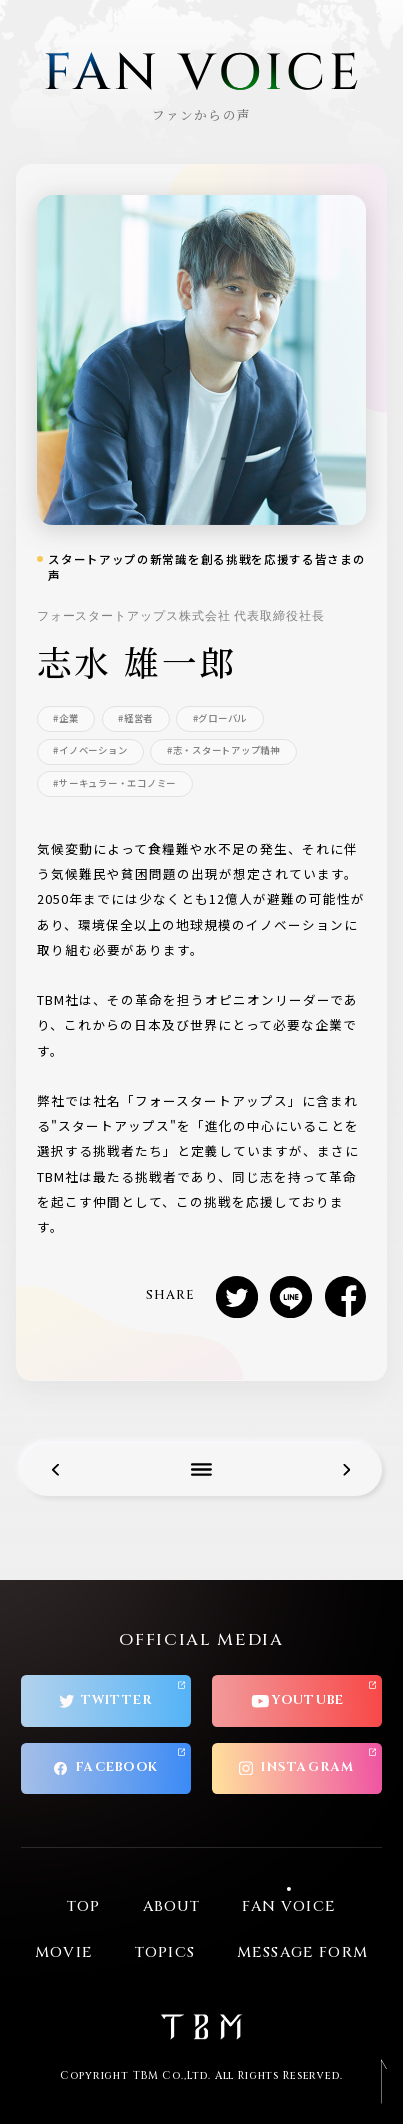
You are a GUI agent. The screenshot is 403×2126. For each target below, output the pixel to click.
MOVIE (64, 1955)
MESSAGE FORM (302, 1955)
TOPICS (165, 1955)
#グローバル (220, 718)
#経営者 (136, 718)
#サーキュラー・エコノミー (114, 783)
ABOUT (172, 1909)
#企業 (65, 718)
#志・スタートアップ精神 (223, 751)
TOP (84, 1909)
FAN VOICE (289, 1909)
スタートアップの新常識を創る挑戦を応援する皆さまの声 (206, 567)
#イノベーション (90, 751)
